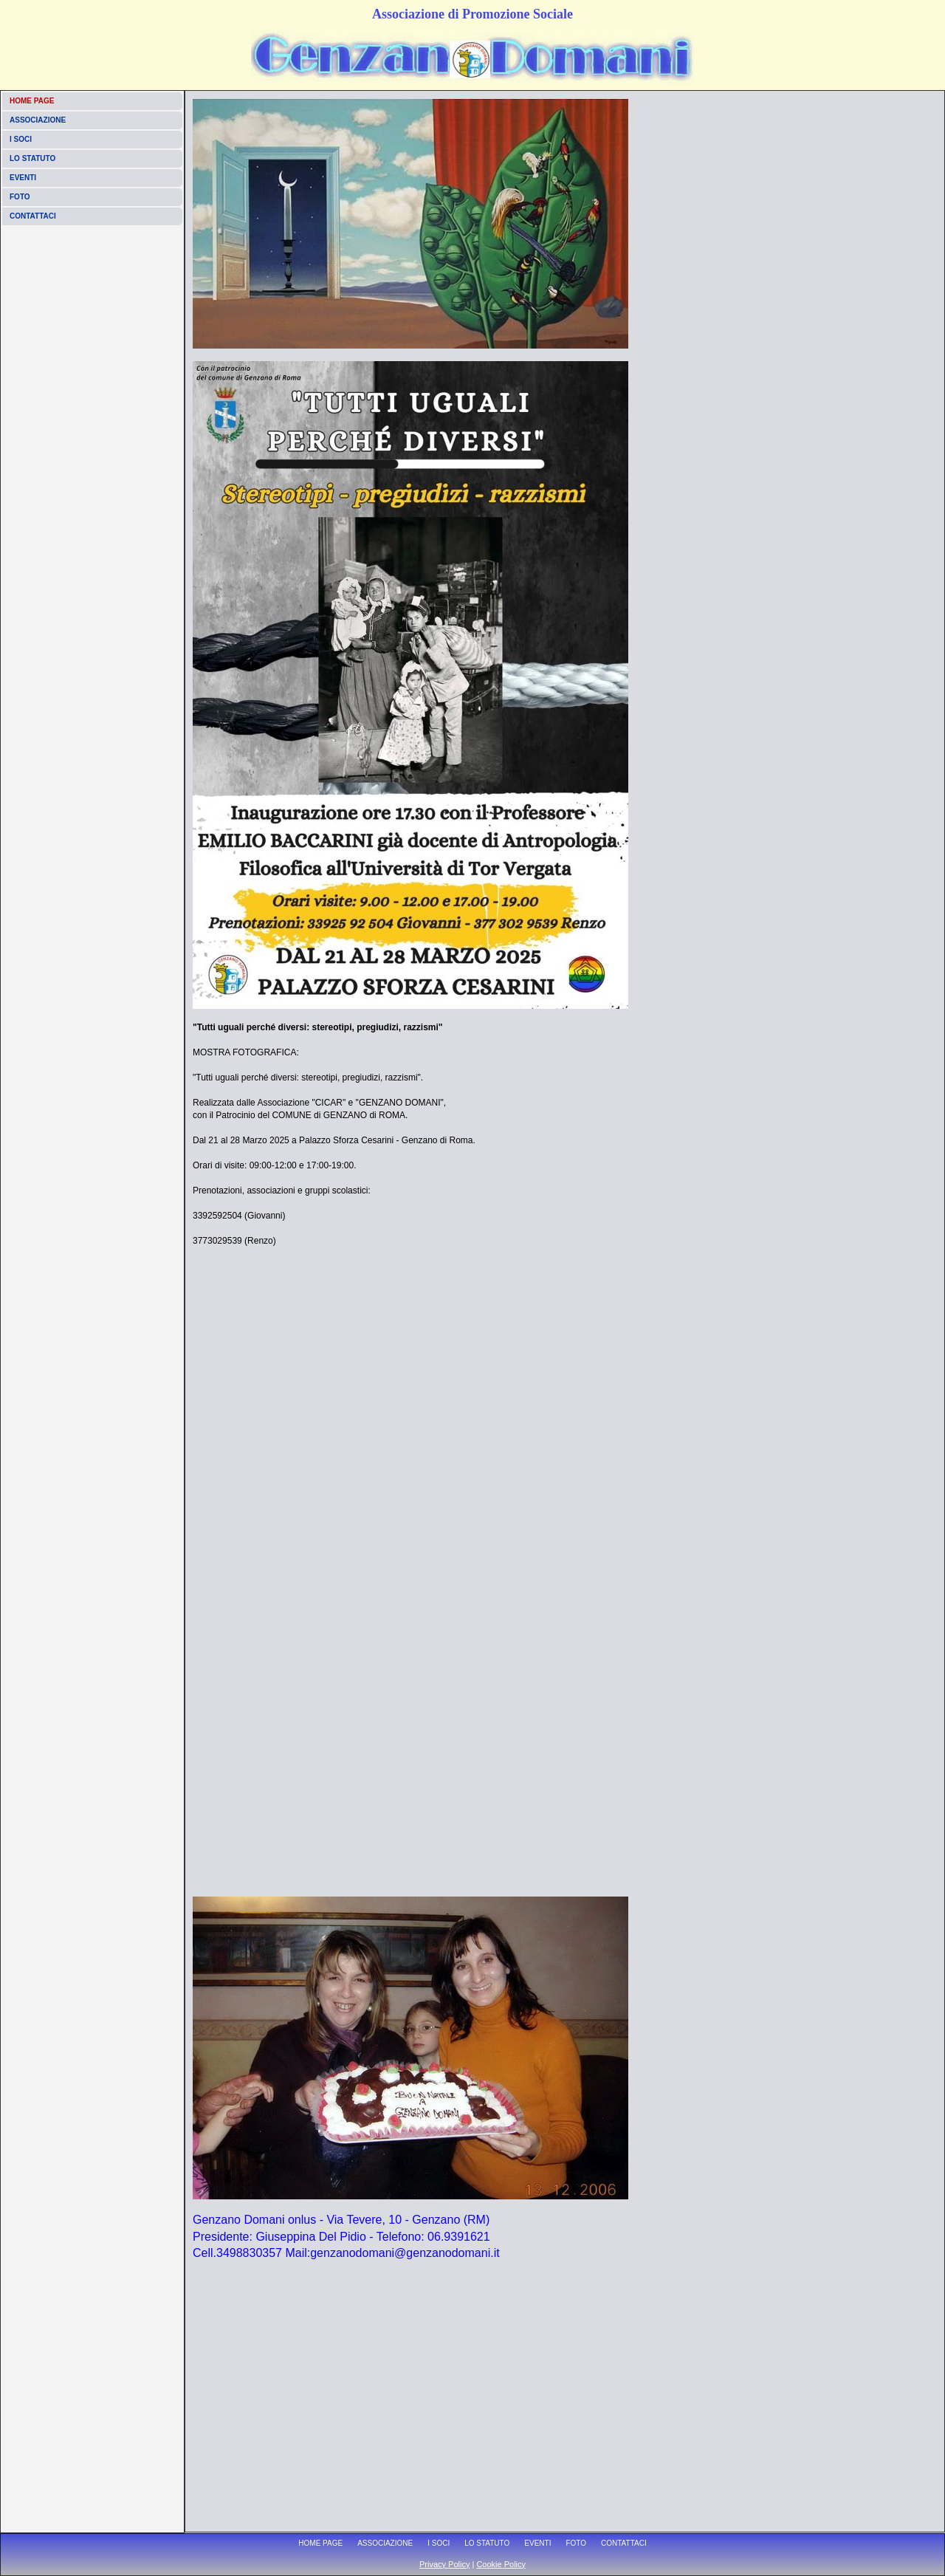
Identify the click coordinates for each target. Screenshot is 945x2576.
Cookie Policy (501, 2564)
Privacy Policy (444, 2564)
